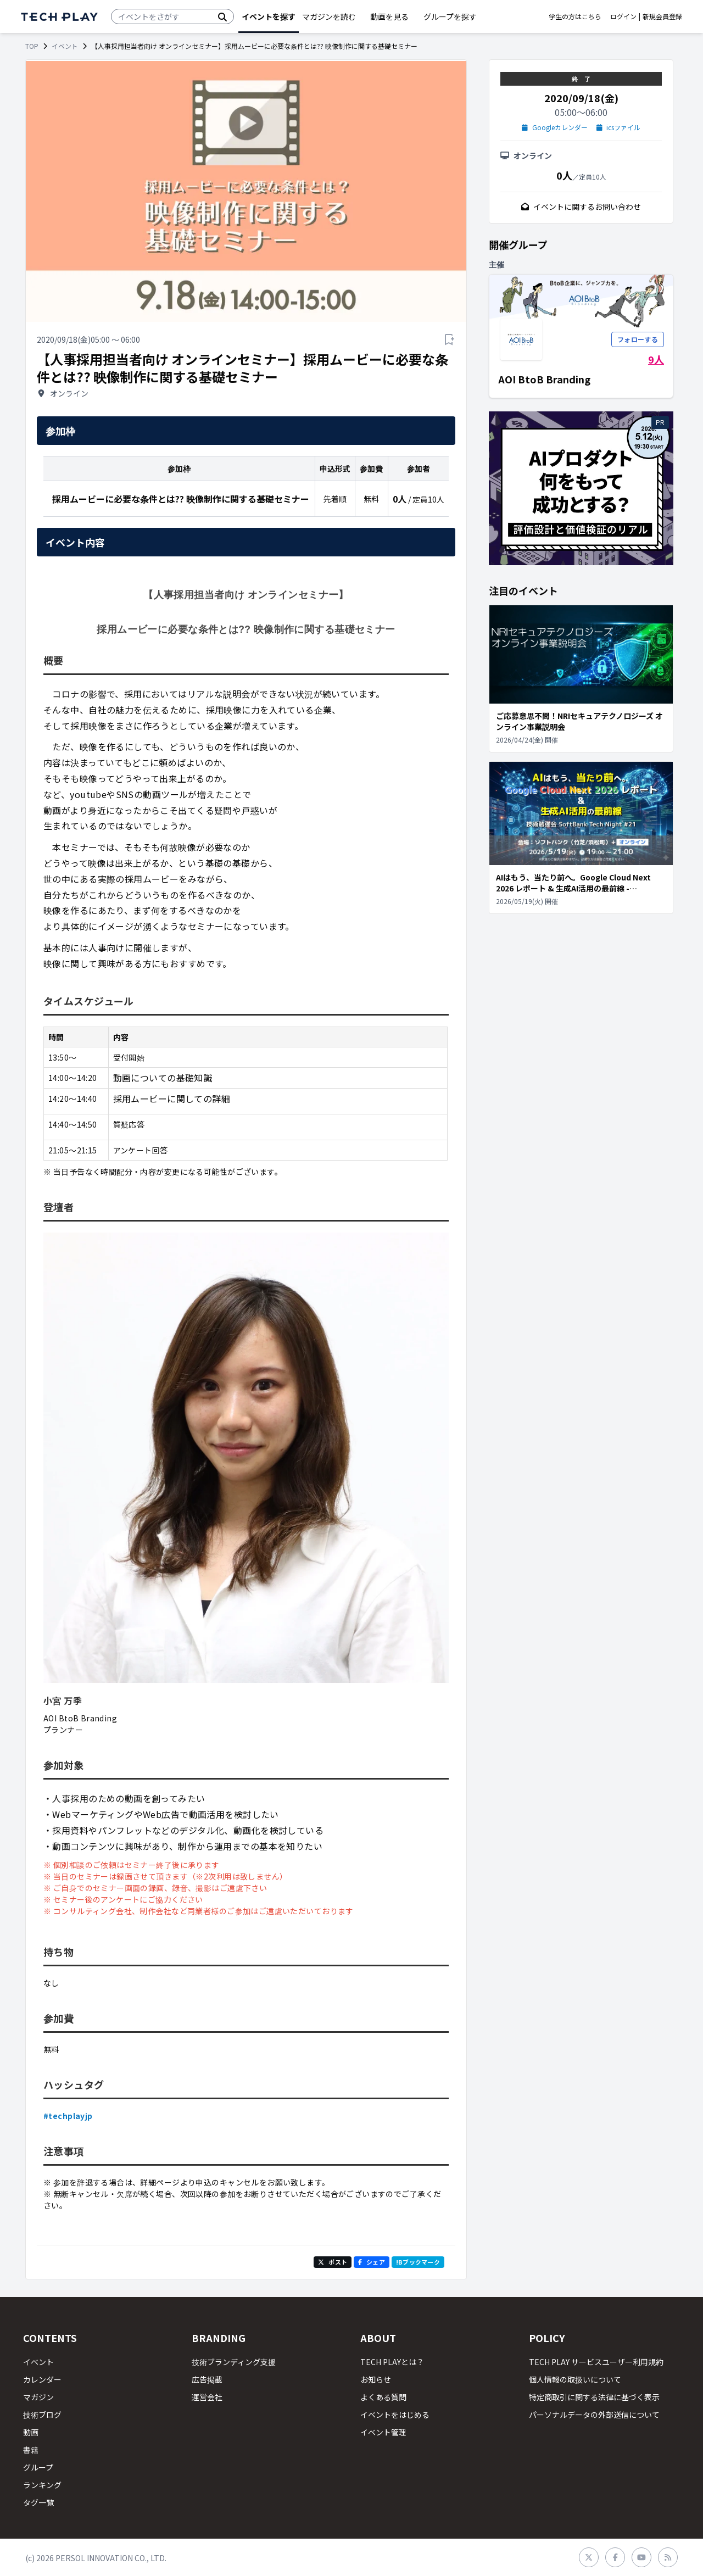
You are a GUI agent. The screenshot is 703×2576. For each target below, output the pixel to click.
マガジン (38, 2396)
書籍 (30, 2449)
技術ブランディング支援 (234, 2361)
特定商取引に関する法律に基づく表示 (594, 2396)
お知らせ (375, 2379)
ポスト (332, 2261)
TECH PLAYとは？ (392, 2361)
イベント (65, 46)
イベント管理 (383, 2432)
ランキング (42, 2484)
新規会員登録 (662, 16)
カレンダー (42, 2379)
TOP (31, 46)
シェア (371, 2261)
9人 (656, 359)
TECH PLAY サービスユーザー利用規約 (596, 2361)
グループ (38, 2467)
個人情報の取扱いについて (575, 2379)
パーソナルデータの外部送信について (594, 2414)
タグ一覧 (38, 2502)
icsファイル (618, 127)
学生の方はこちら (575, 16)
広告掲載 (207, 2379)
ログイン (623, 16)
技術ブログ (42, 2414)
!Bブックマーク (418, 2261)
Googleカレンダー (555, 127)
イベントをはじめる (394, 2414)
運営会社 (207, 2396)
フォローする (637, 339)
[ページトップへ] (59, 17)
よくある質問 (383, 2396)
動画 (30, 2432)
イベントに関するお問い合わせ (581, 206)
